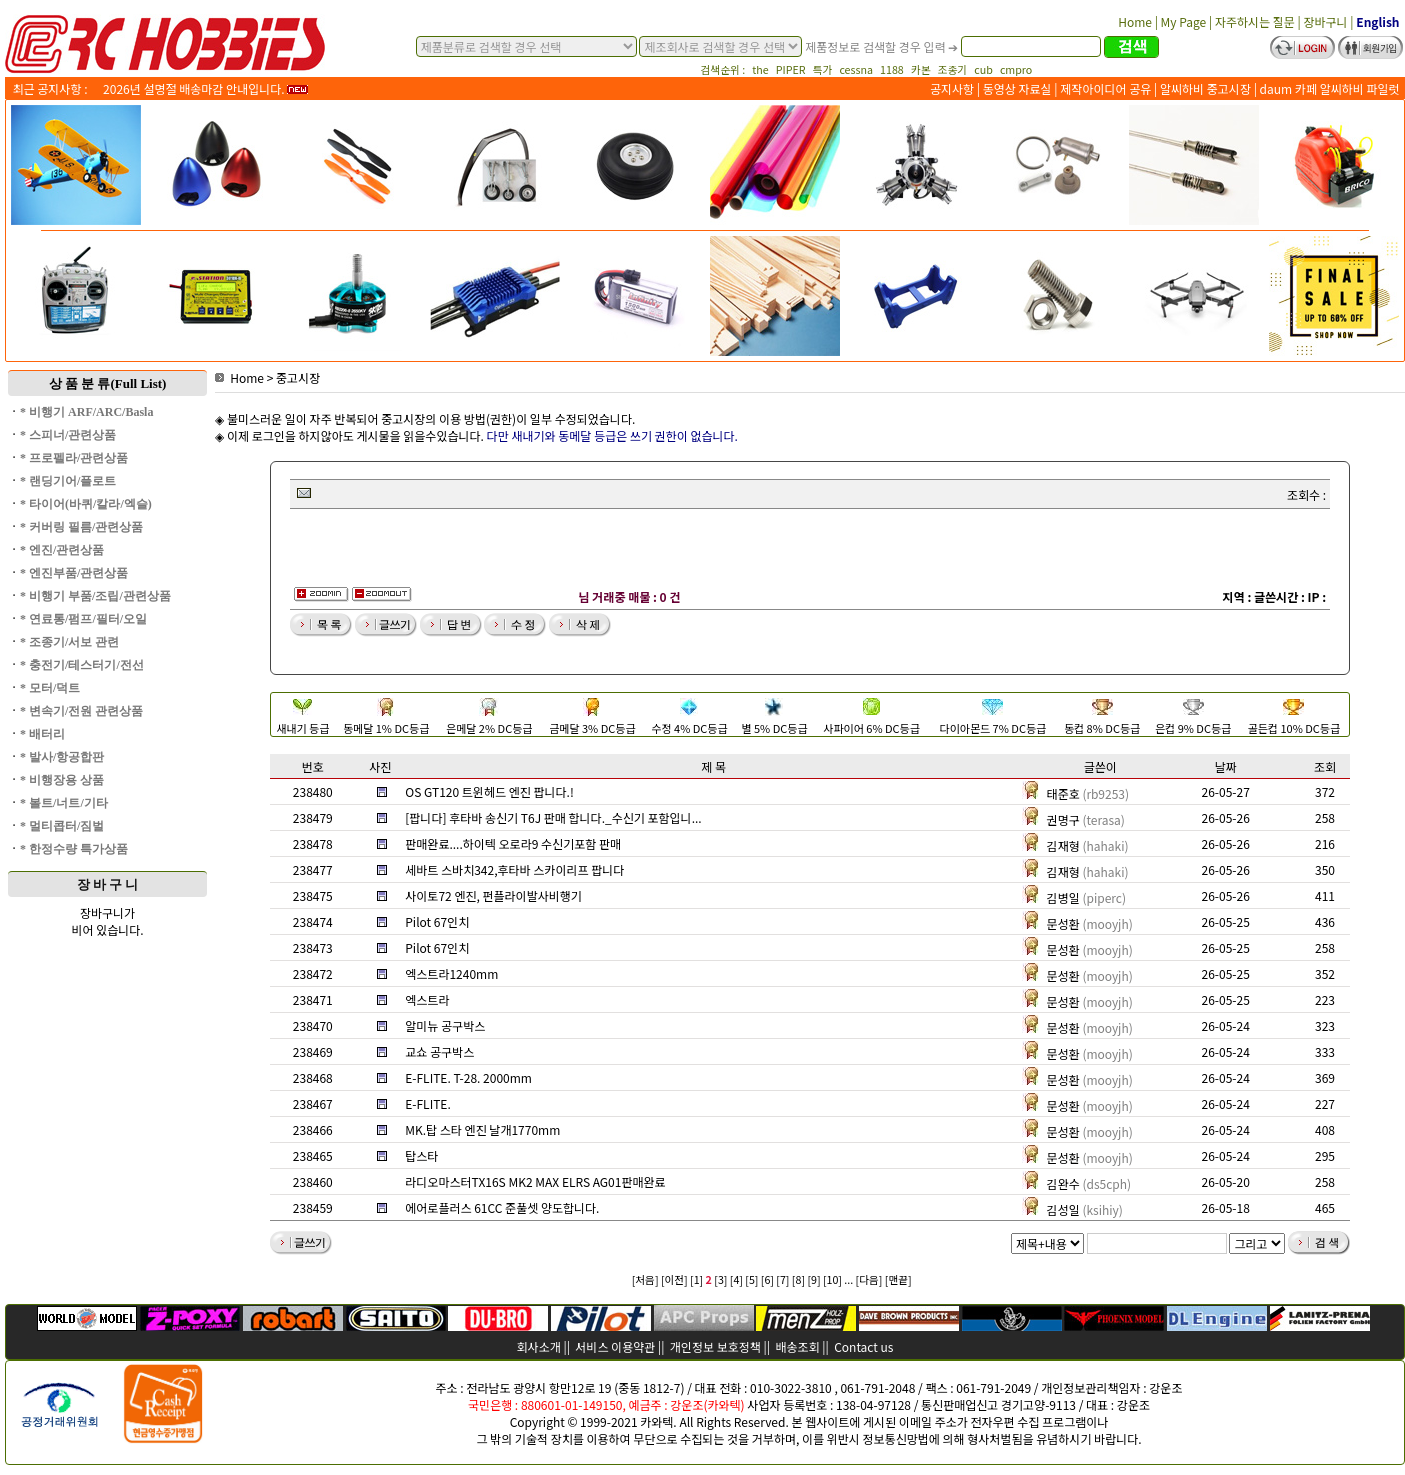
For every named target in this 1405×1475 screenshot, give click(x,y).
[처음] (645, 1279)
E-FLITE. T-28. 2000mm (468, 1077)
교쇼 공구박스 (439, 1051)
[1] (696, 1279)
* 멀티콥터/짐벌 (62, 826)
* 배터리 (42, 734)
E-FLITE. (427, 1103)
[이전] (674, 1279)
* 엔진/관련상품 (62, 550)
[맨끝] (898, 1279)
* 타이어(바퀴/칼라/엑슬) (86, 504)
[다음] (869, 1279)
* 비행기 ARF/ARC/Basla (86, 412)
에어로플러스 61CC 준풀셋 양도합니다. (502, 1207)
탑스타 (421, 1155)
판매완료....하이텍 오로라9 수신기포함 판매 (513, 843)
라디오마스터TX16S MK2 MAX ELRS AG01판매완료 (535, 1181)
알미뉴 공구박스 (445, 1025)
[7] (782, 1279)
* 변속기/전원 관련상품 (81, 711)
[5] (751, 1279)
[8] (798, 1279)
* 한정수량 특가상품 (74, 849)
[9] (813, 1279)
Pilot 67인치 (437, 921)
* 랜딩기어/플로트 (68, 481)
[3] (720, 1279)
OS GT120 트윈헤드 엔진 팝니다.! (489, 791)
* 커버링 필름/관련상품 (81, 527)
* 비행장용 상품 (62, 780)
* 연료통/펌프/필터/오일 (83, 619)
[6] (767, 1279)
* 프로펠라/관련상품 (74, 458)
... (848, 1279)
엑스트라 (427, 999)
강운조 (1165, 1387)
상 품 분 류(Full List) (108, 383)
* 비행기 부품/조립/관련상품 (95, 596)
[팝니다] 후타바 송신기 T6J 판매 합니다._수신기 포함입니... (553, 817)
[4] (736, 1279)
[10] (832, 1279)
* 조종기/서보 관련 (69, 642)
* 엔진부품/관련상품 (74, 573)
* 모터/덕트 (50, 688)
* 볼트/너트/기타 (64, 803)
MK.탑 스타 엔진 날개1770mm (482, 1129)
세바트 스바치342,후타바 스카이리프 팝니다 (514, 869)
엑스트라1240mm (451, 973)
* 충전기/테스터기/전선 (82, 665)
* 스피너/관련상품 (68, 435)
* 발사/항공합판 (62, 757)
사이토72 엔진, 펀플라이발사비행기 (493, 895)
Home (239, 377)
